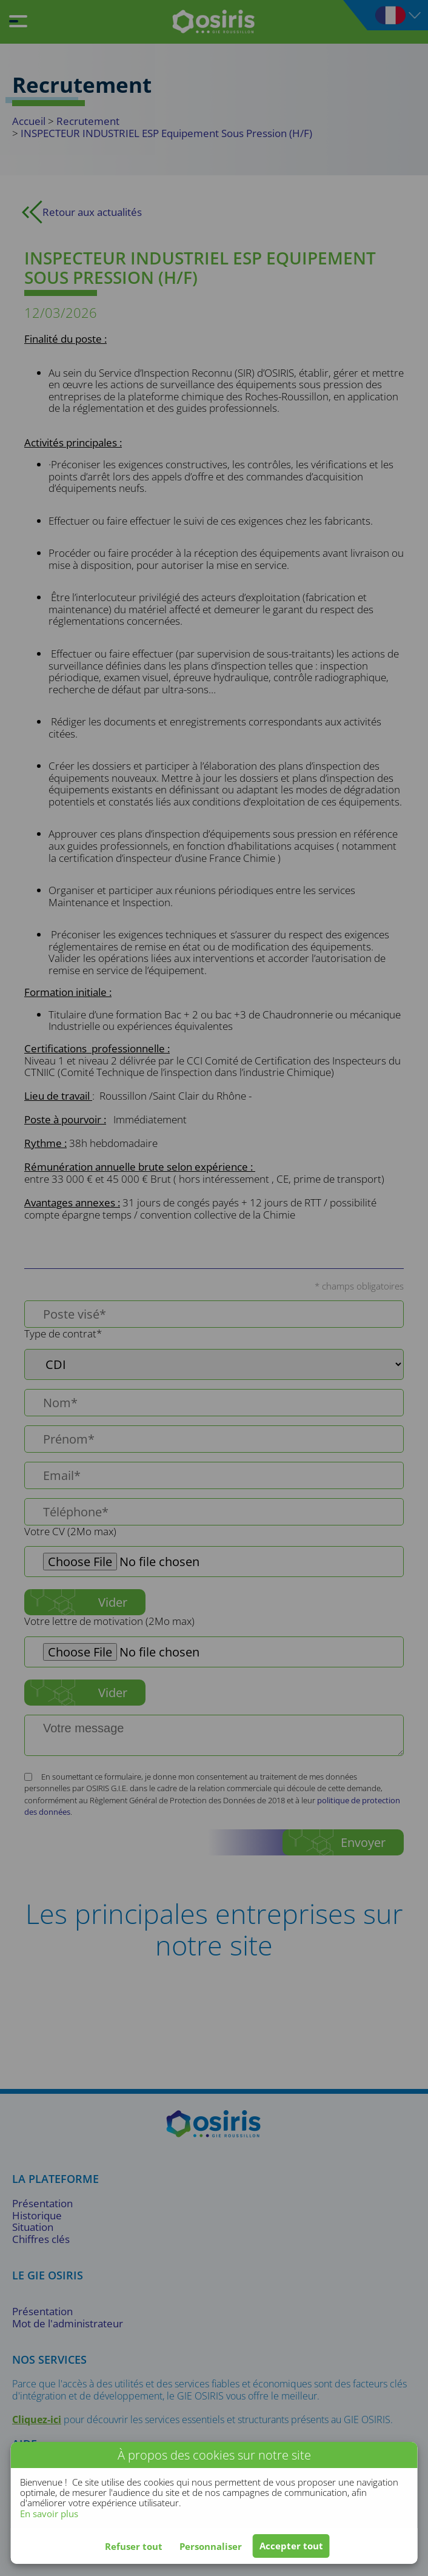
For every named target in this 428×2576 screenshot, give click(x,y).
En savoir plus (49, 2513)
